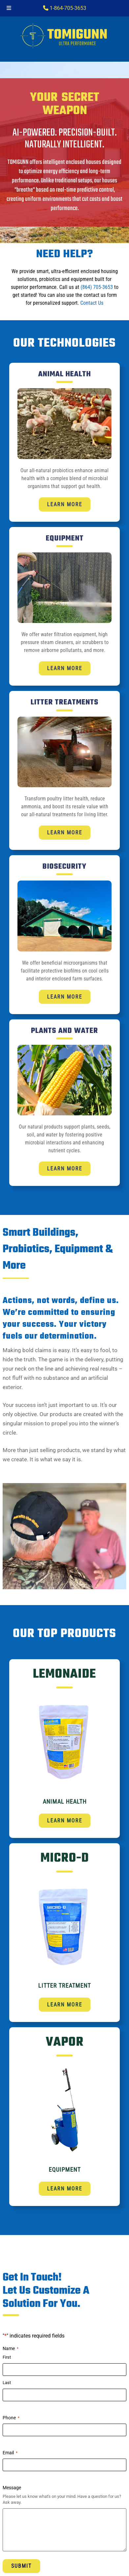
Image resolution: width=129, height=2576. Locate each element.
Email (10, 2453)
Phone (11, 2418)
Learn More (64, 504)
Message (12, 2487)
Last (7, 2382)
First (7, 2357)
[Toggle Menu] (9, 8)
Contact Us (91, 303)
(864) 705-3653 (97, 287)
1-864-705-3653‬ (64, 8)
